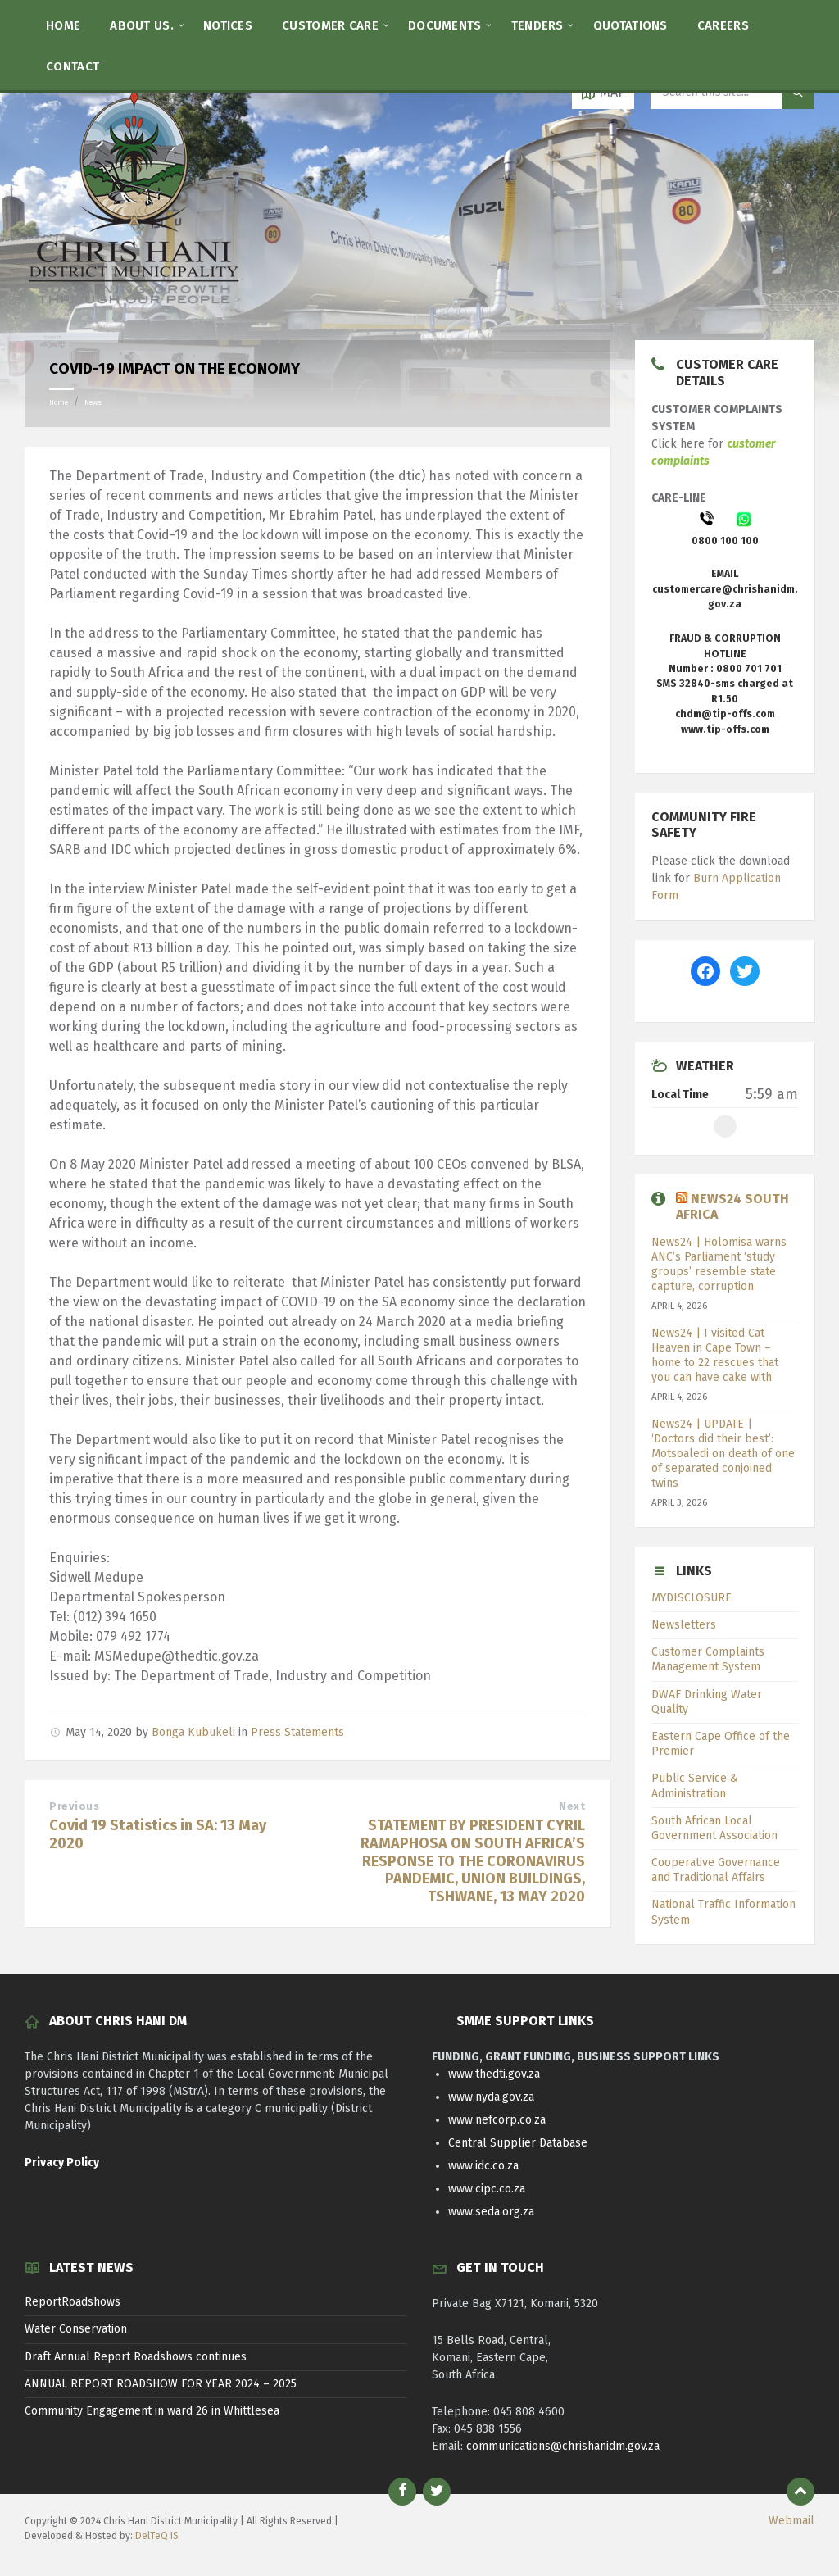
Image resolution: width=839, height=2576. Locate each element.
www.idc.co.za (483, 2166)
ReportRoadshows (72, 2302)
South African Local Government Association (714, 1828)
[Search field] (732, 92)
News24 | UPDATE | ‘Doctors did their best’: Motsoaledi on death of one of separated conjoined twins (723, 1454)
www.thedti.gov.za (494, 2074)
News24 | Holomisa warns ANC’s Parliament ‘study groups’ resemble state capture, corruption (719, 1264)
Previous (74, 1806)
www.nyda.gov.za (491, 2097)
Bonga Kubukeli (193, 1732)
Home (58, 402)
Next (572, 1806)
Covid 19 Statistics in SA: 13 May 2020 (157, 1834)
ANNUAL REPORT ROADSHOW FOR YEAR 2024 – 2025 (161, 2384)
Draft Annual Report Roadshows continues (136, 2357)
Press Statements (297, 1732)
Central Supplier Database (517, 2143)
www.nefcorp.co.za (497, 2120)
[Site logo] (135, 308)
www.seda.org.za (491, 2212)
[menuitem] (63, 24)
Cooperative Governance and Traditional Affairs (715, 1870)
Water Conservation (76, 2329)
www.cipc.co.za (486, 2189)
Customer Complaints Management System (707, 1659)
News (93, 402)
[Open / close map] (603, 92)
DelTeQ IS (157, 2536)
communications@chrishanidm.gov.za (563, 2446)
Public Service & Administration (694, 1785)
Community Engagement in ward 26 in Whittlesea (152, 2411)
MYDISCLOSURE (691, 1598)
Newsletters (683, 1625)
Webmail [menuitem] (791, 2521)
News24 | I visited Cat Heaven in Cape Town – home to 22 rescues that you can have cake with (714, 1355)
